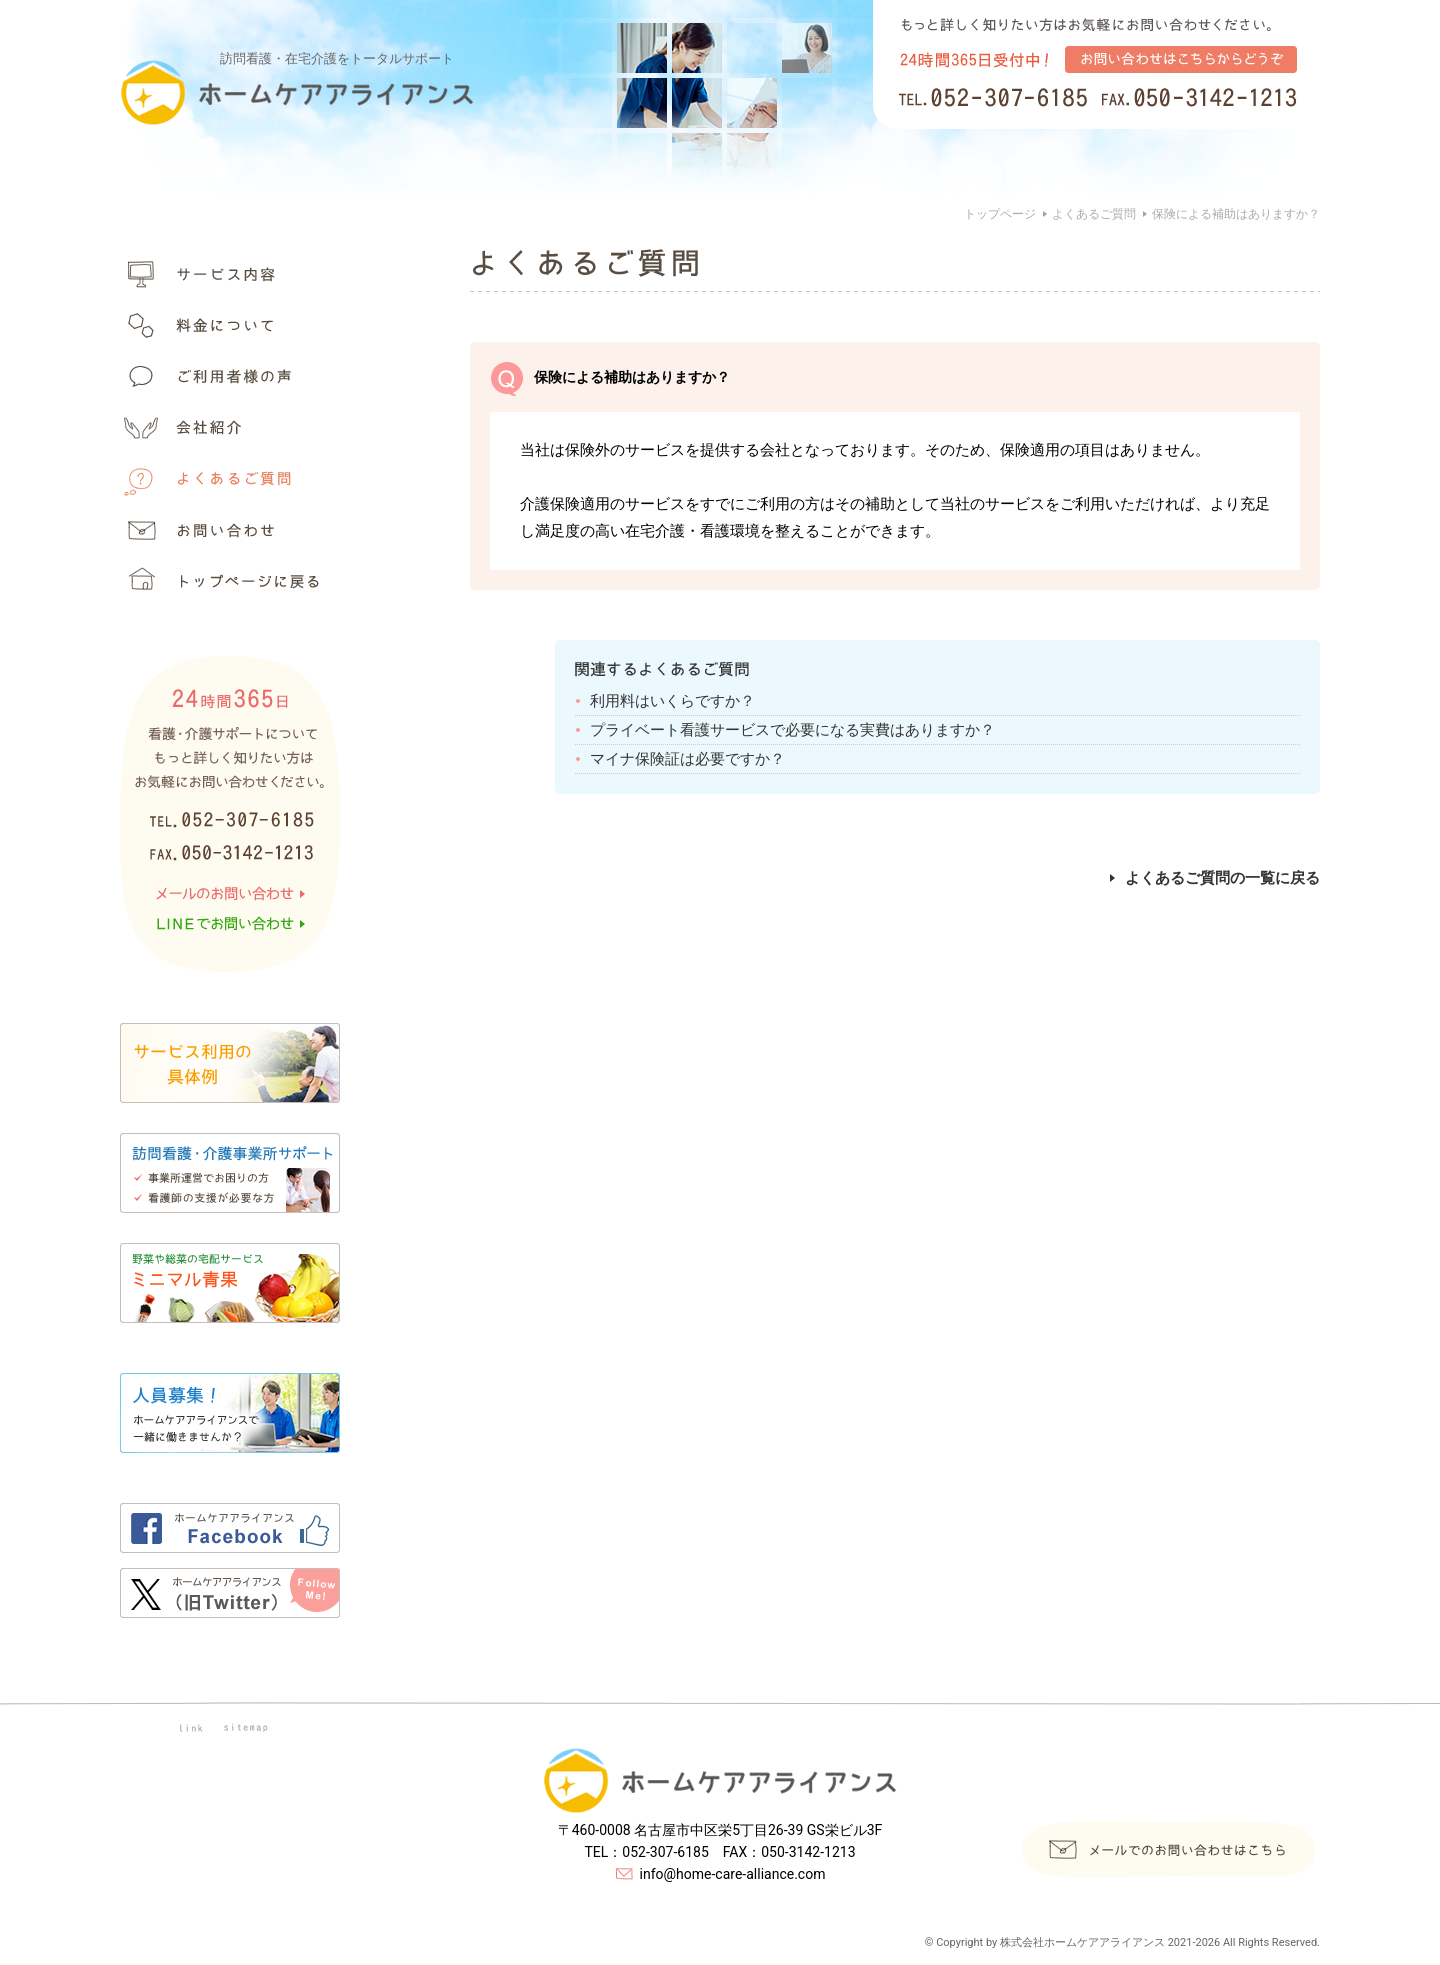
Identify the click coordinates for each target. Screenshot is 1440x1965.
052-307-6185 (665, 1852)
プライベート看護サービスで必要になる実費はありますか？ (792, 730)
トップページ (1000, 214)
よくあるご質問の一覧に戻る (1215, 878)
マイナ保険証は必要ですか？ (687, 759)
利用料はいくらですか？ (672, 701)
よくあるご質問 (1094, 214)
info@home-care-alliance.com (733, 1874)
